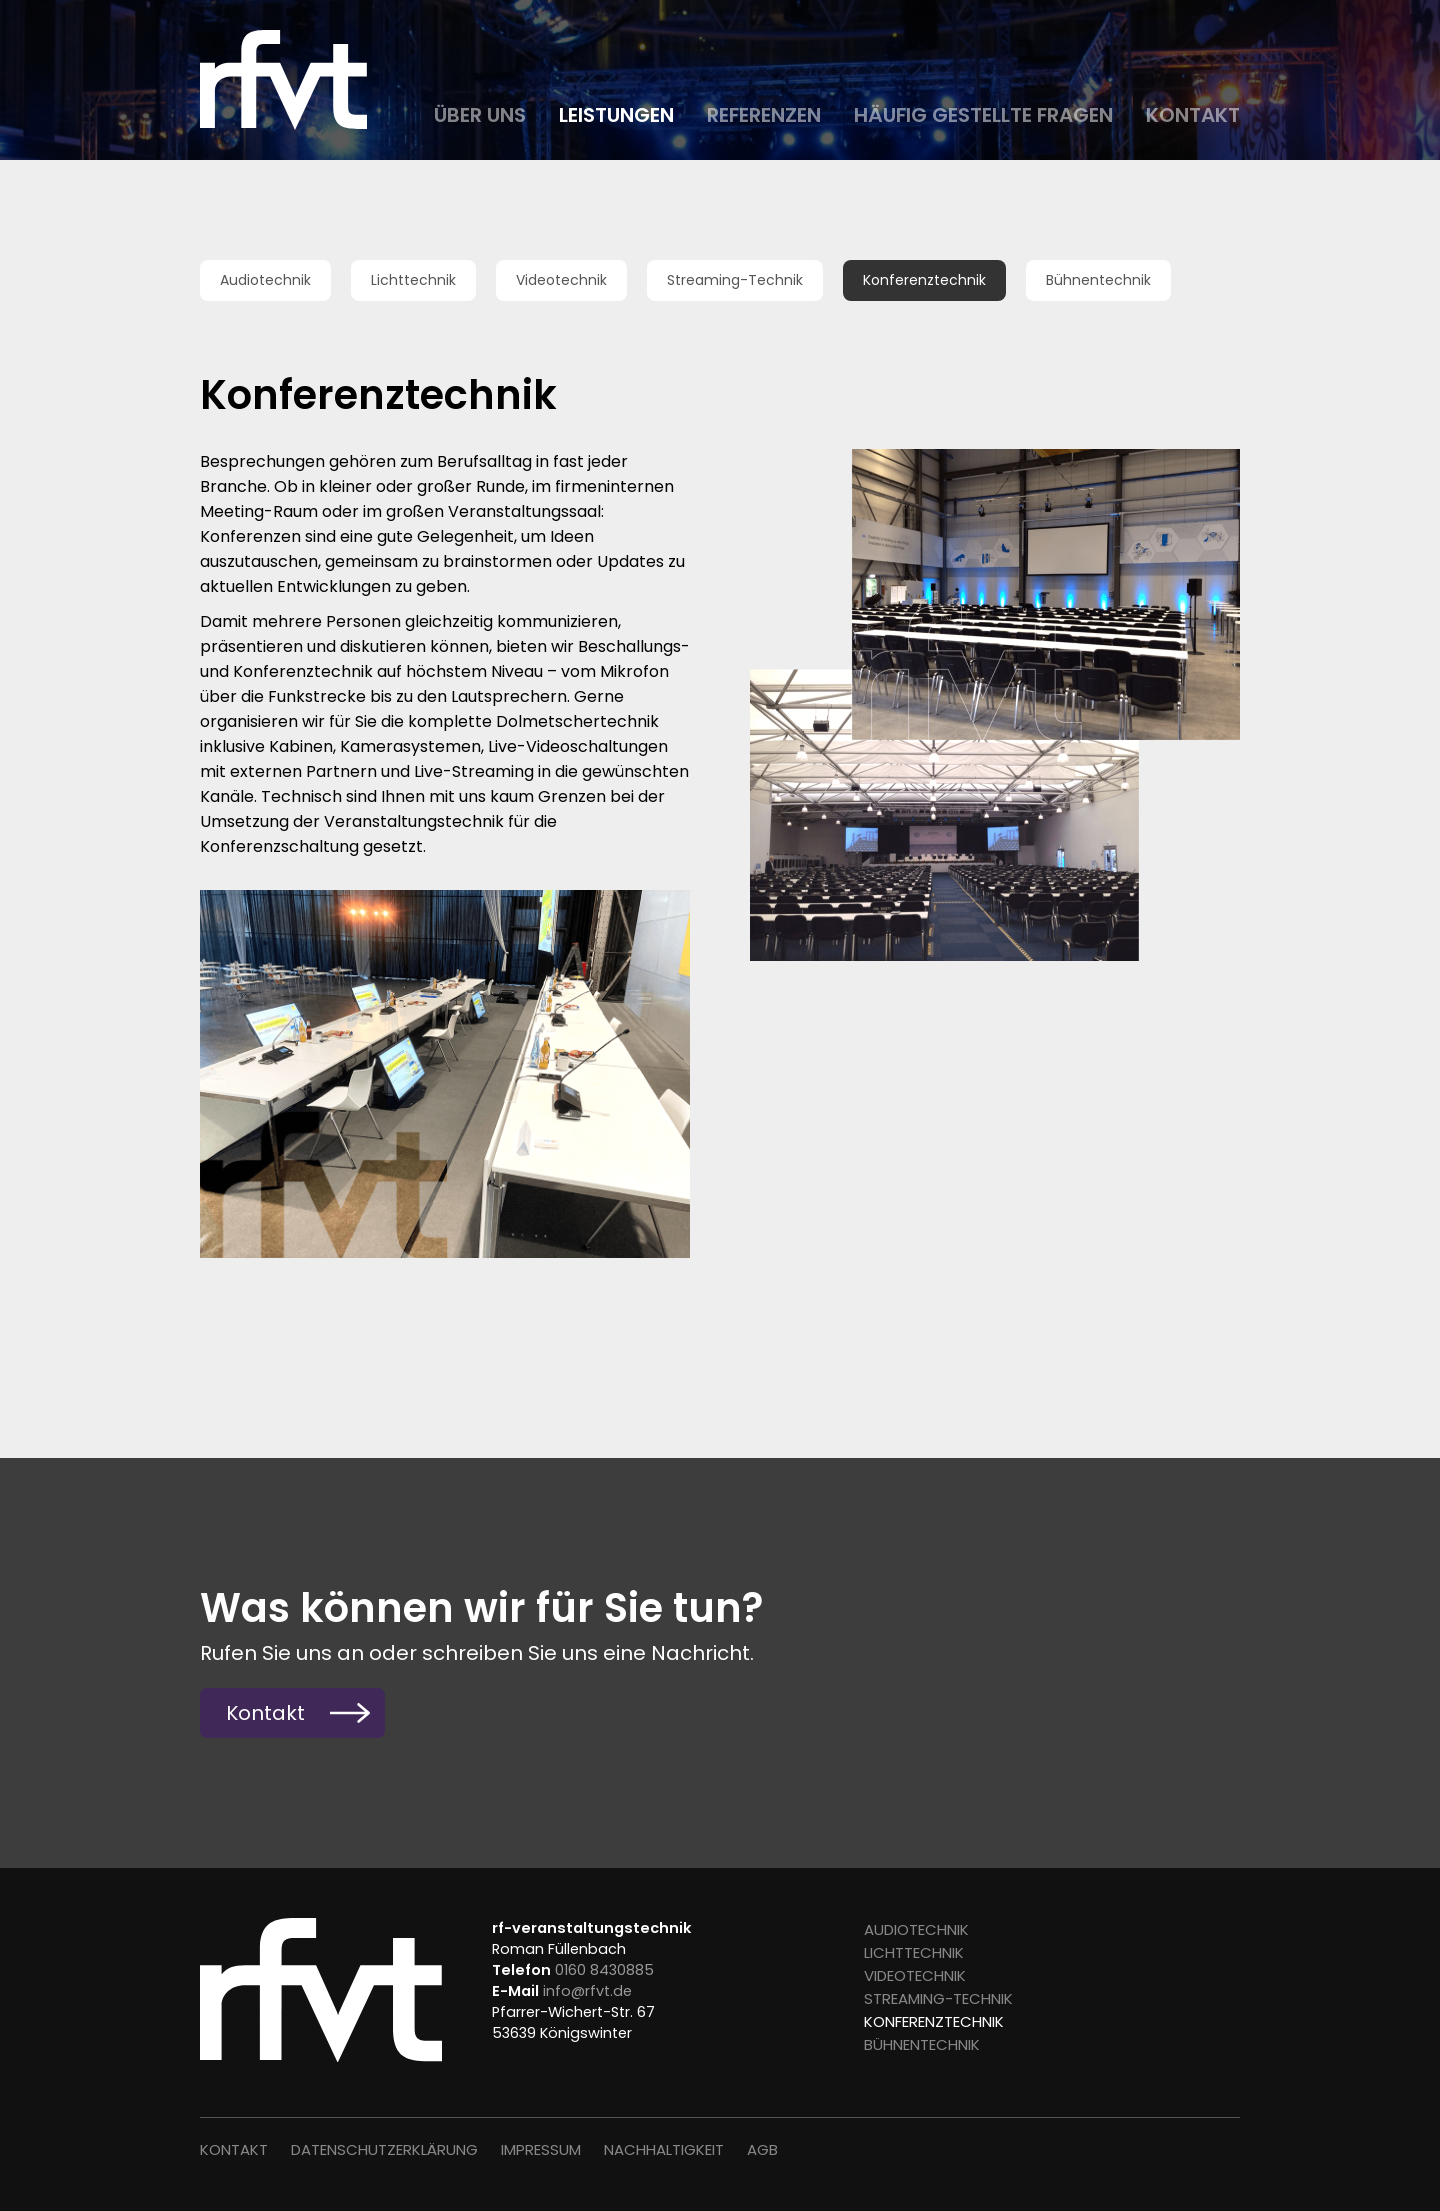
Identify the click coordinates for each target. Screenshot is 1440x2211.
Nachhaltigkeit (664, 2149)
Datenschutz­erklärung (384, 2149)
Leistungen (616, 115)
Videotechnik (561, 280)
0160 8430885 (604, 1970)
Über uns (480, 115)
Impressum (541, 2149)
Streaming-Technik (735, 280)
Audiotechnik (265, 280)
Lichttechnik (413, 280)
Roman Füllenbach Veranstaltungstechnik (290, 80)
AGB (762, 2149)
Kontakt (1193, 115)
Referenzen (764, 115)
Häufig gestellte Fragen (983, 115)
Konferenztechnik (924, 280)
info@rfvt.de (587, 1991)
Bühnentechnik (1098, 280)
